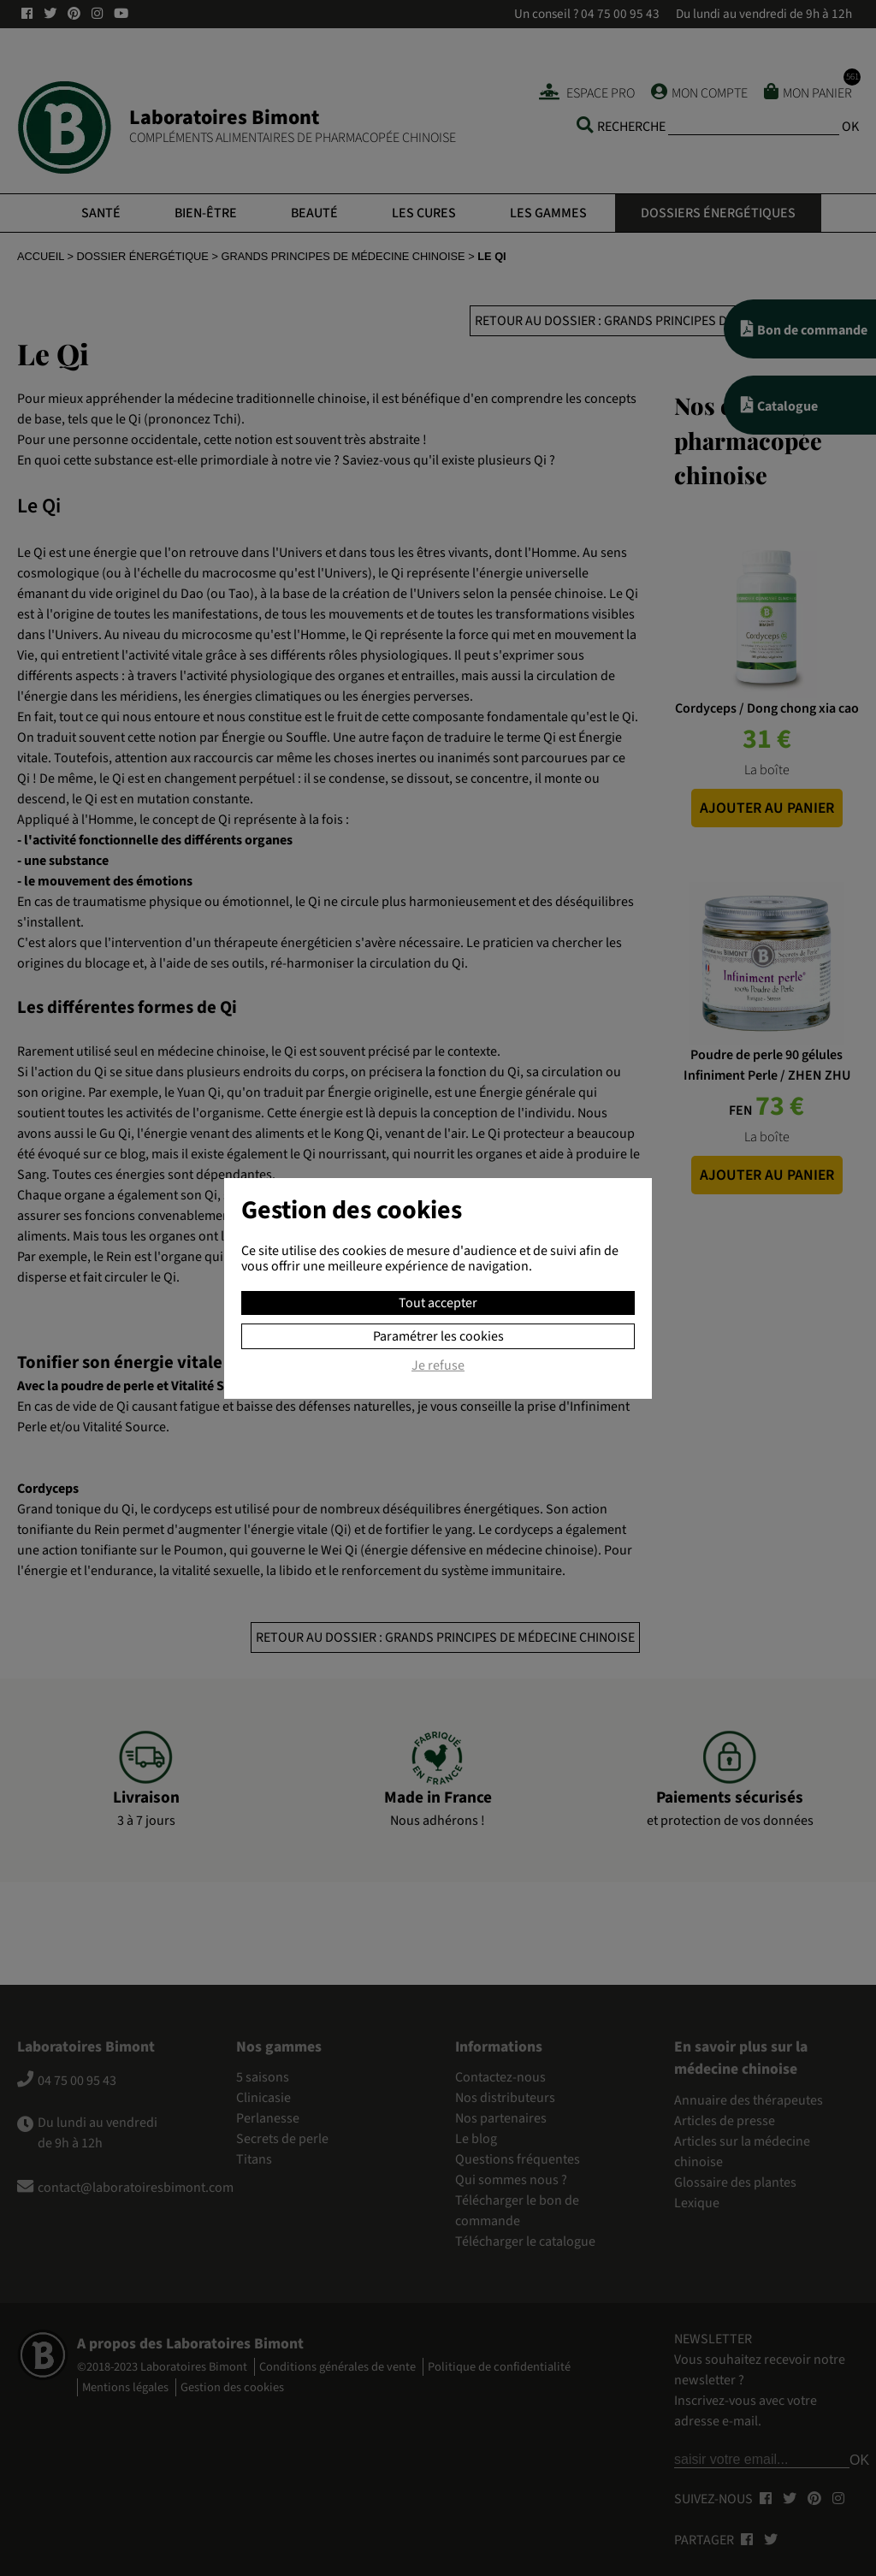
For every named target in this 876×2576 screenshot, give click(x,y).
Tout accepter (438, 1303)
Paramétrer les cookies (438, 1336)
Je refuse (438, 1366)
